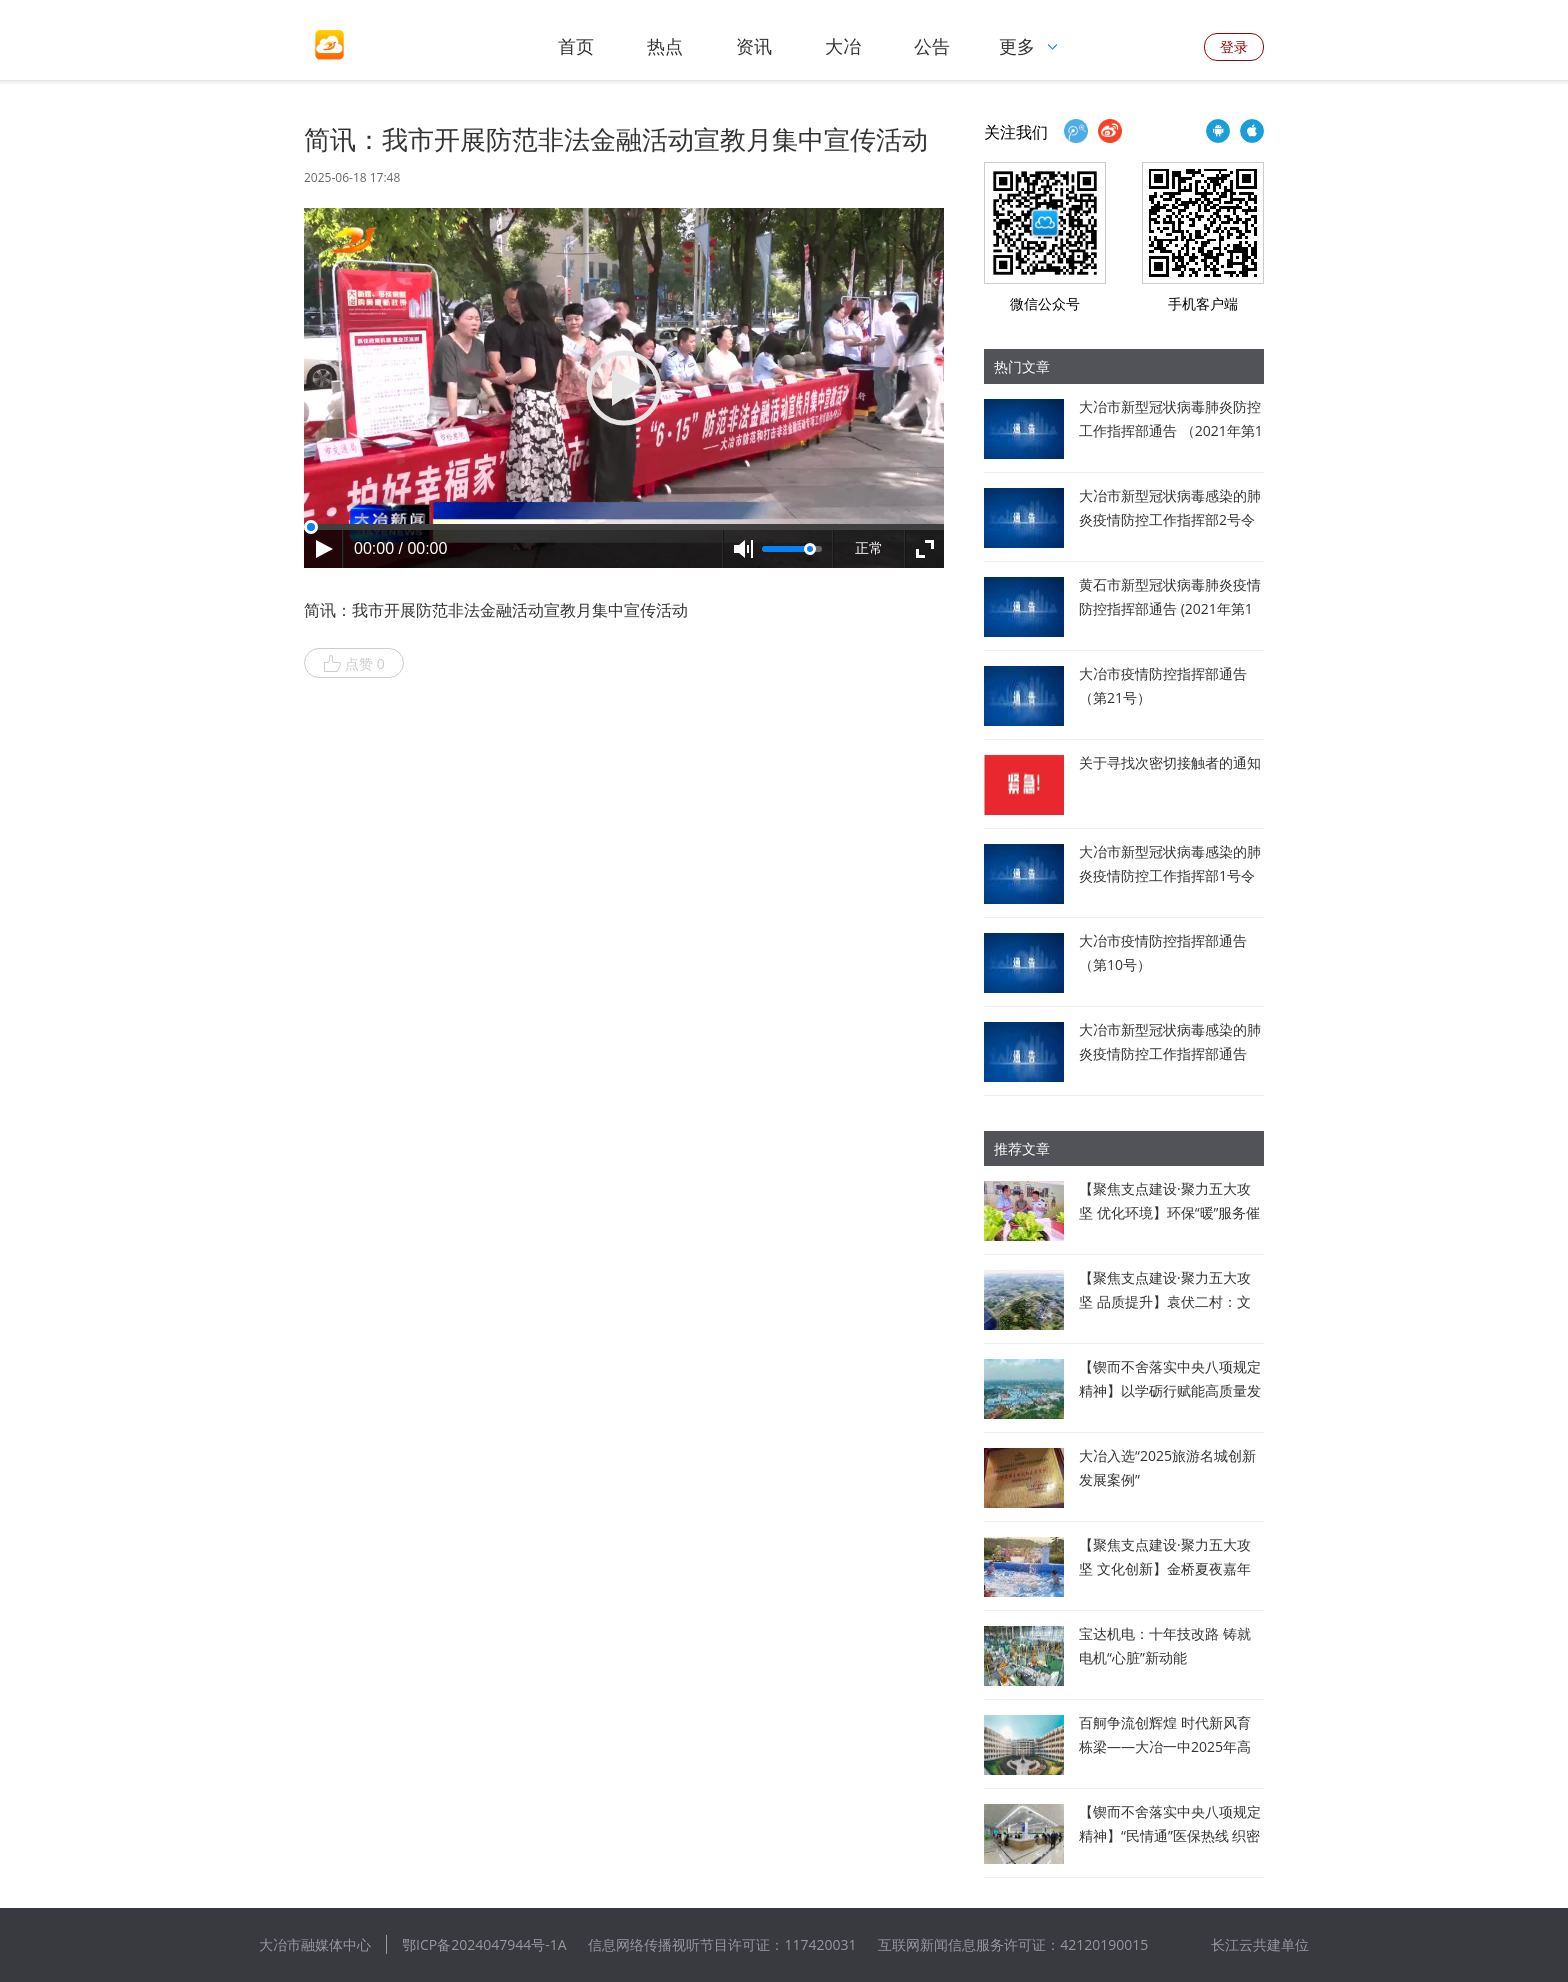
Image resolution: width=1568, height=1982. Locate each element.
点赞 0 (354, 664)
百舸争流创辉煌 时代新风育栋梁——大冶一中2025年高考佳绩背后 (1165, 1746)
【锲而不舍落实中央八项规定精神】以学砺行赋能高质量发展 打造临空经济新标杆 (1170, 1390)
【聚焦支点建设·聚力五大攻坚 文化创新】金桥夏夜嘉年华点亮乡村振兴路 (1165, 1568)
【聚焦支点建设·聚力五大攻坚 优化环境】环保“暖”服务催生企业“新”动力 (1169, 1212)
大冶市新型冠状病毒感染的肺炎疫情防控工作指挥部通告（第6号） (1170, 1053)
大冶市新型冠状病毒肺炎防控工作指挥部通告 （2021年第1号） (1171, 430)
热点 (665, 46)
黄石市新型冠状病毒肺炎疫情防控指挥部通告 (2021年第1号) (1170, 608)
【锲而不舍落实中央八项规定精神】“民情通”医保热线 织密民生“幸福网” (1170, 1835)
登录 (1234, 46)
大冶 (843, 46)
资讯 (754, 46)
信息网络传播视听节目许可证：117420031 (722, 1944)
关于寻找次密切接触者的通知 (1170, 762)
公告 (932, 46)
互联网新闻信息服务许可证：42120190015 (1013, 1944)
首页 (576, 46)
